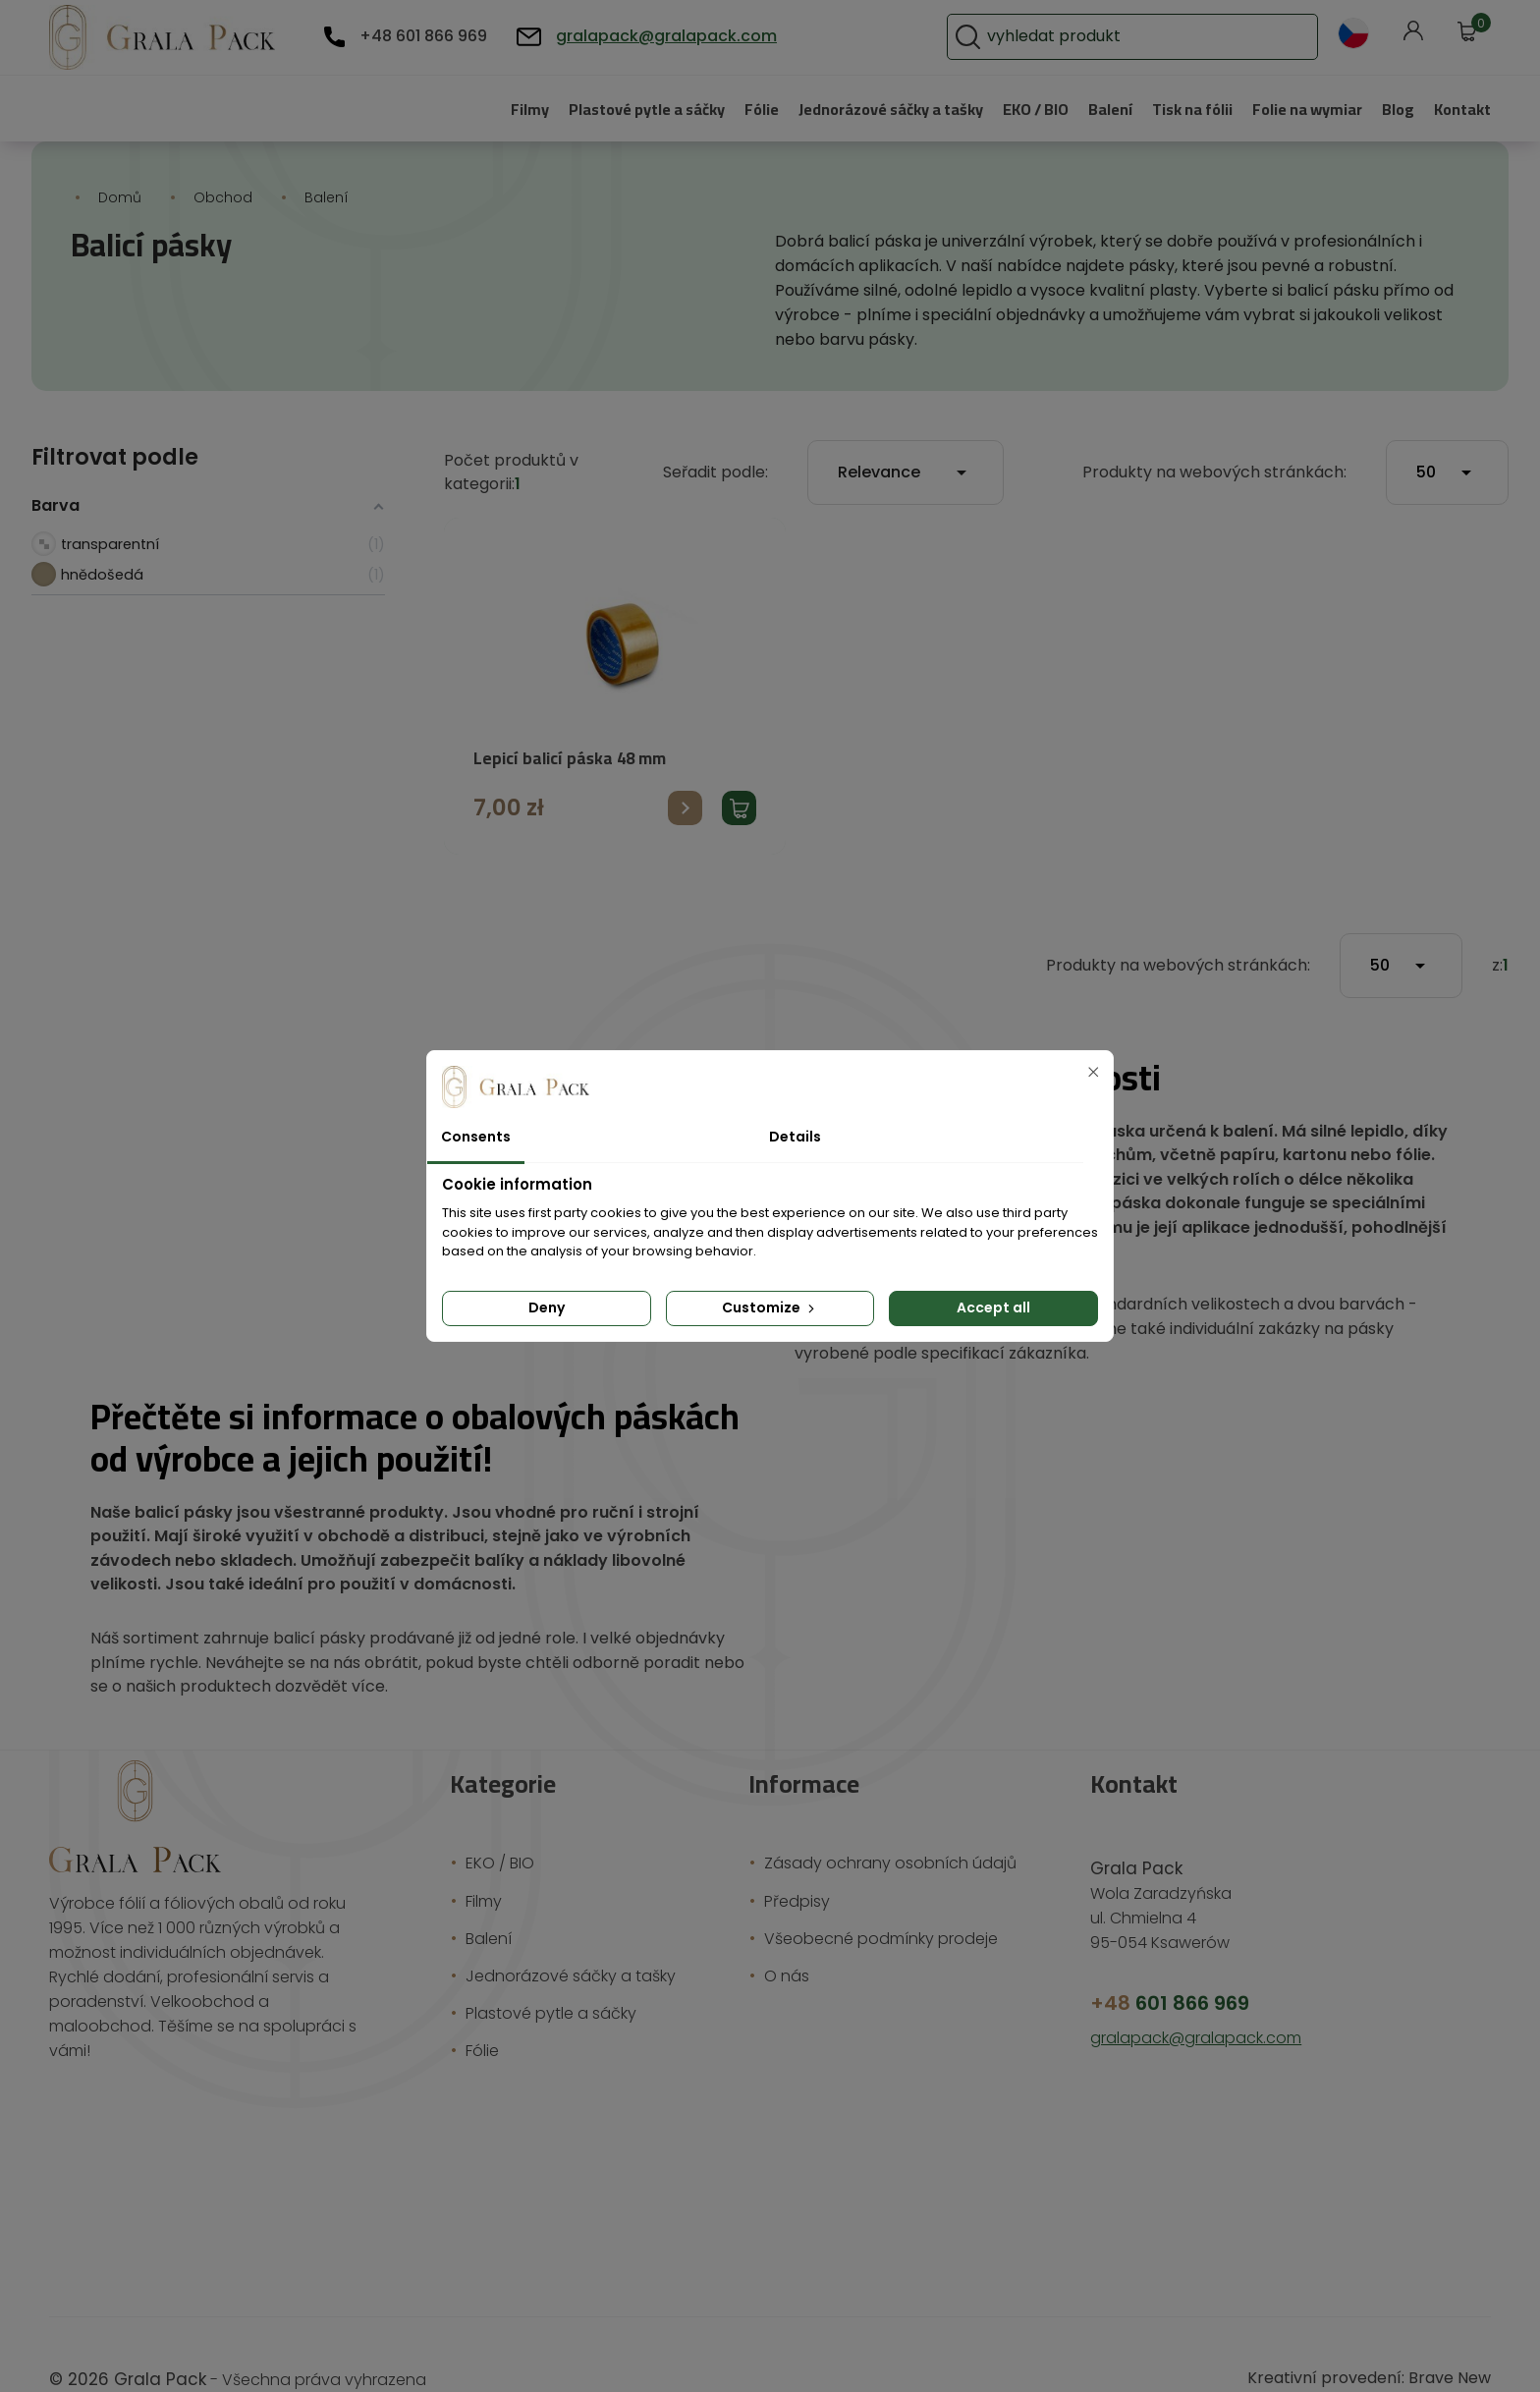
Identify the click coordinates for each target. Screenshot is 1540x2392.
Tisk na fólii (1177, 108)
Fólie (713, 108)
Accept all (994, 1307)
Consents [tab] (472, 1136)
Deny (546, 1307)
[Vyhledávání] (1189, 37)
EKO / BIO (1010, 108)
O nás (790, 1927)
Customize (770, 1307)
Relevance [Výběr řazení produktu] (935, 449)
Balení (1091, 108)
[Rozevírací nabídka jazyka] (1353, 33)
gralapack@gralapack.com (640, 36)
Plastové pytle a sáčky (592, 108)
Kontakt (1461, 108)
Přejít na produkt (685, 783)
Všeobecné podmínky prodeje (873, 1889)
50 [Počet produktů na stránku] (1447, 449)
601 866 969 (1164, 1954)
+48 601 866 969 (418, 36)
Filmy (468, 108)
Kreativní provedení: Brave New (1380, 2328)
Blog (1395, 108)
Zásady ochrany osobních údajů (880, 1815)
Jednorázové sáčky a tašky (852, 108)
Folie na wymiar (1299, 108)
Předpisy (799, 1852)
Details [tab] (791, 1136)
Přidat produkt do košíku (739, 783)
